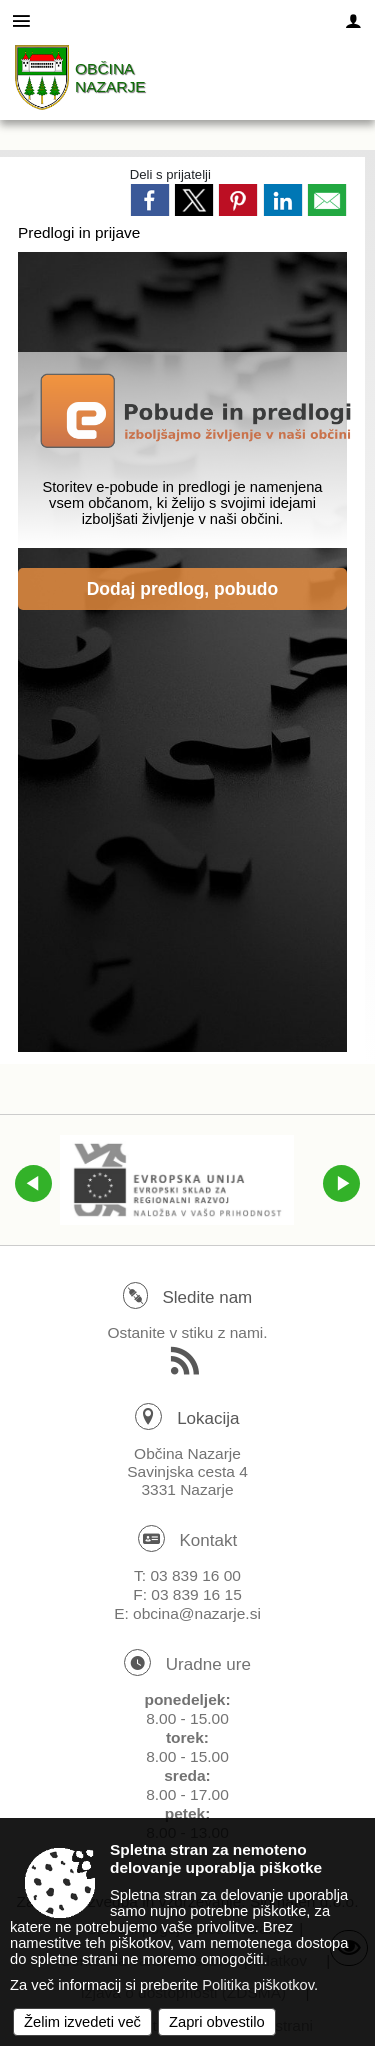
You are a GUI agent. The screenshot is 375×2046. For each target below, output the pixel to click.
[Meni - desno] (353, 21)
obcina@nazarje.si (197, 1613)
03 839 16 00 (195, 1575)
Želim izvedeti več (82, 2022)
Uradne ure (208, 1664)
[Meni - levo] (21, 21)
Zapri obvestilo (217, 2022)
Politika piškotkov (258, 1985)
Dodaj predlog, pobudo (183, 589)
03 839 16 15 (196, 1594)
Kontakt (209, 1540)
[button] (33, 1183)
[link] (150, 200)
